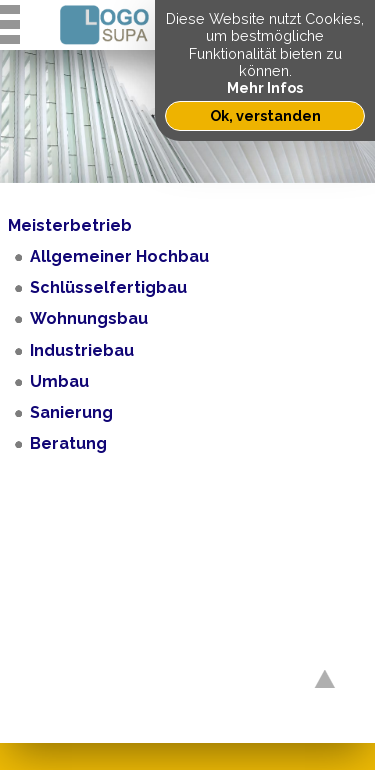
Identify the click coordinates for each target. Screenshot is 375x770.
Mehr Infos (265, 87)
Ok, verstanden (265, 115)
